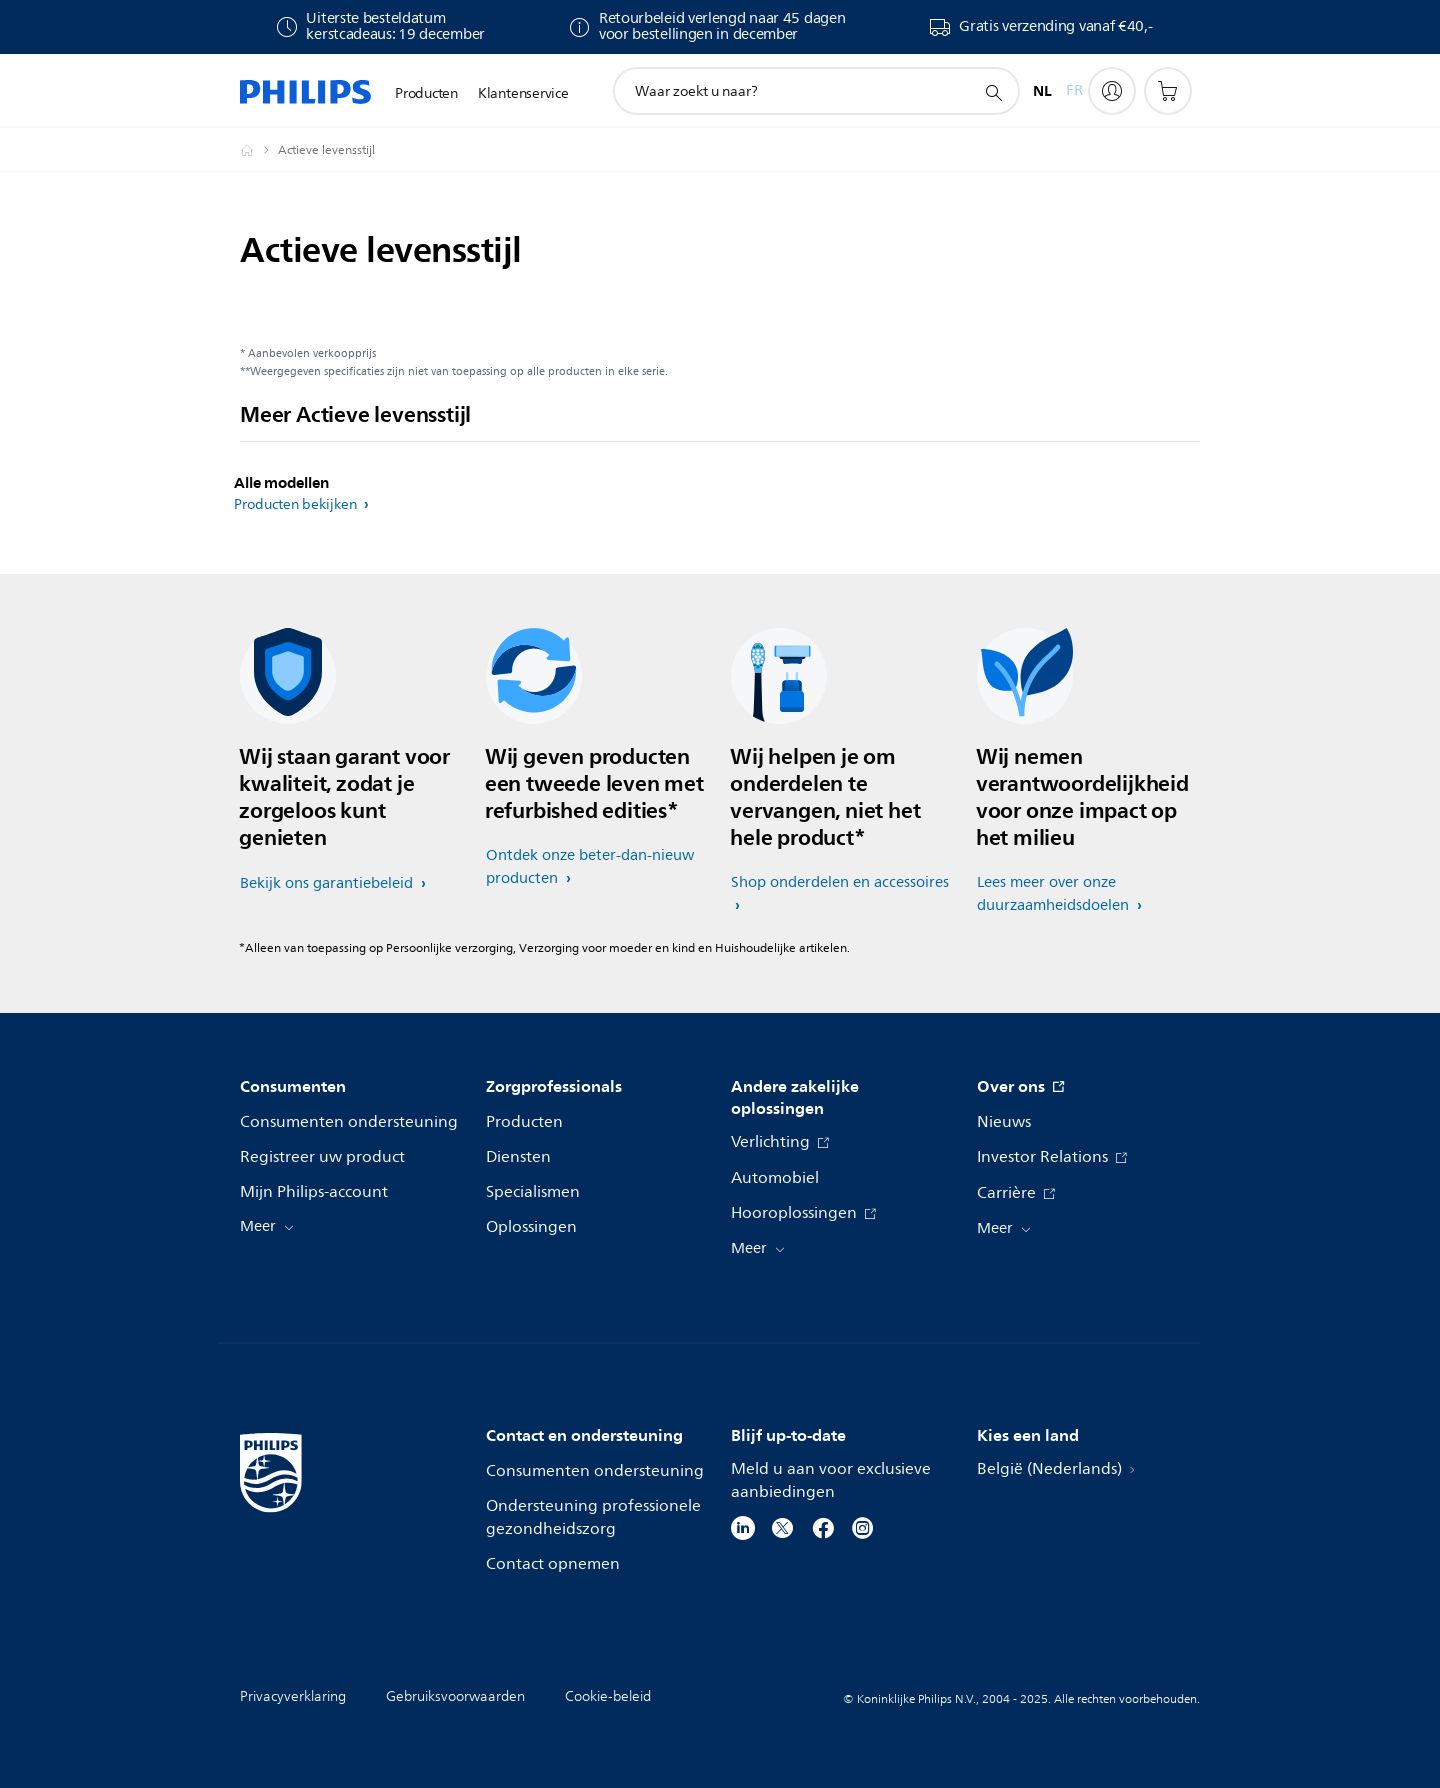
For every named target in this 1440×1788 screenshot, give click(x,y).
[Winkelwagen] (1168, 91)
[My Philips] (1112, 91)
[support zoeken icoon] (993, 92)
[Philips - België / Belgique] (259, 150)
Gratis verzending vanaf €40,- (1055, 27)
